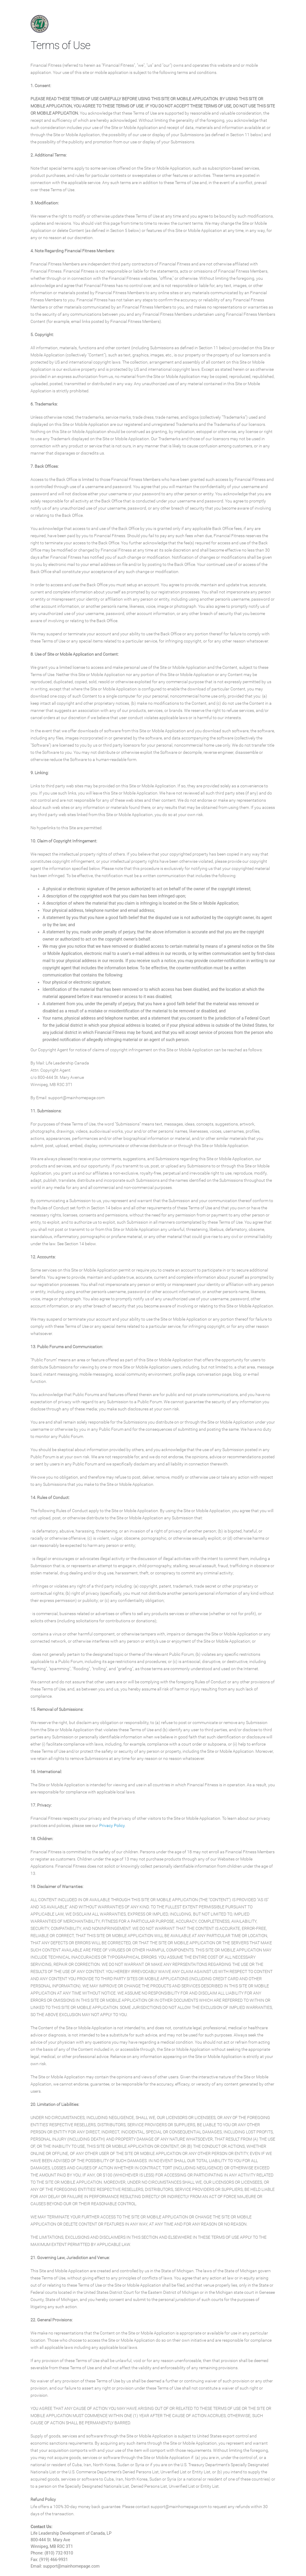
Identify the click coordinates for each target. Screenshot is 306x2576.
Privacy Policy (112, 1825)
